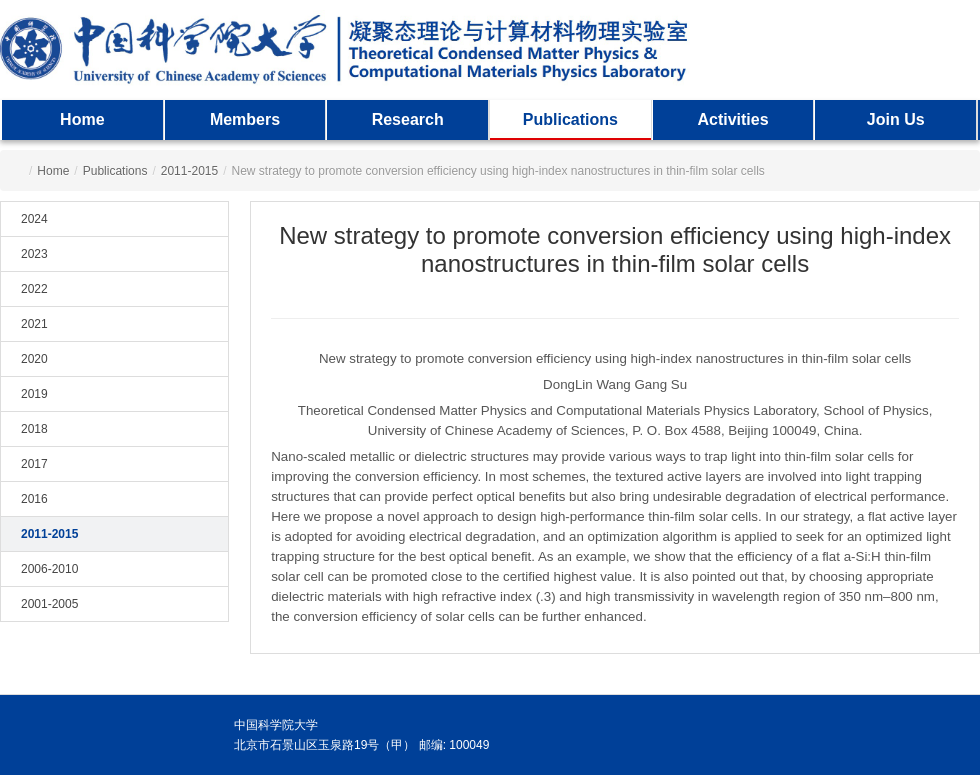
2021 (34, 324)
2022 (34, 289)
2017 (34, 464)
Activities (732, 119)
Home (82, 119)
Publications (570, 119)
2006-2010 (49, 569)
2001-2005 (49, 604)
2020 (34, 359)
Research (408, 119)
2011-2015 (189, 171)
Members (245, 119)
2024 (34, 219)
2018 (34, 429)
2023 (34, 254)
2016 (34, 499)
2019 (34, 394)
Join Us (896, 119)
